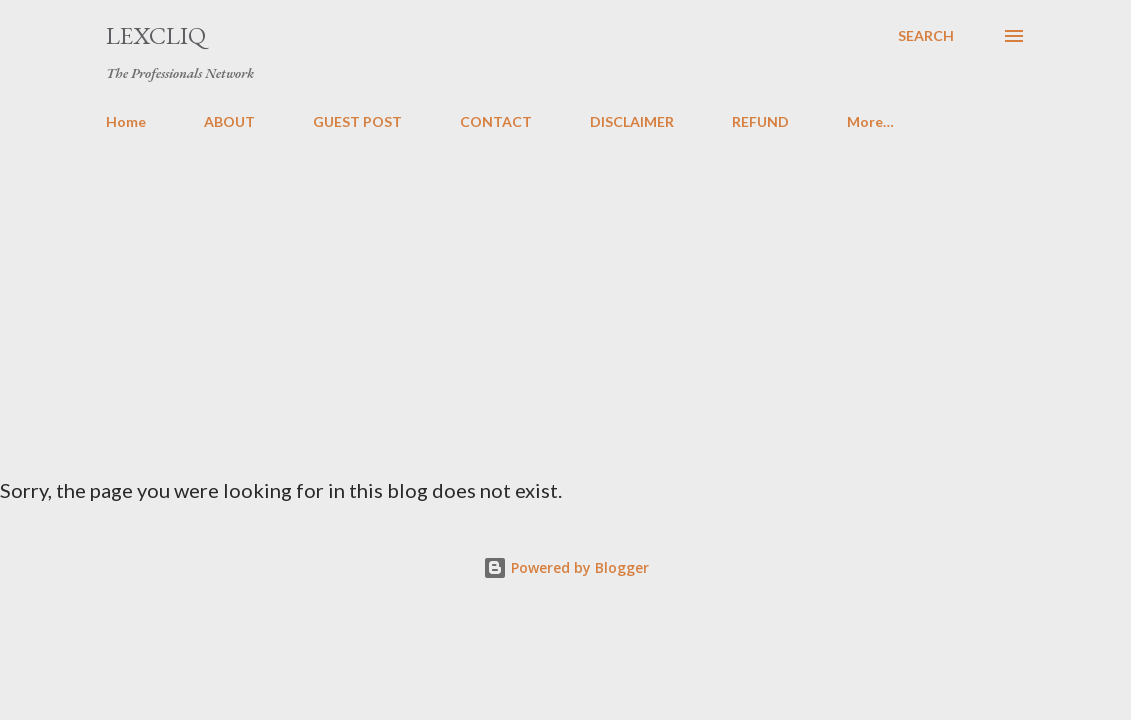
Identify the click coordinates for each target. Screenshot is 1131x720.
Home (126, 121)
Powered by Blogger (566, 567)
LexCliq (156, 35)
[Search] (926, 36)
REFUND (760, 121)
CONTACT (496, 121)
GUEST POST (357, 121)
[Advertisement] (566, 296)
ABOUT (229, 121)
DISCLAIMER (632, 121)
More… (870, 121)
